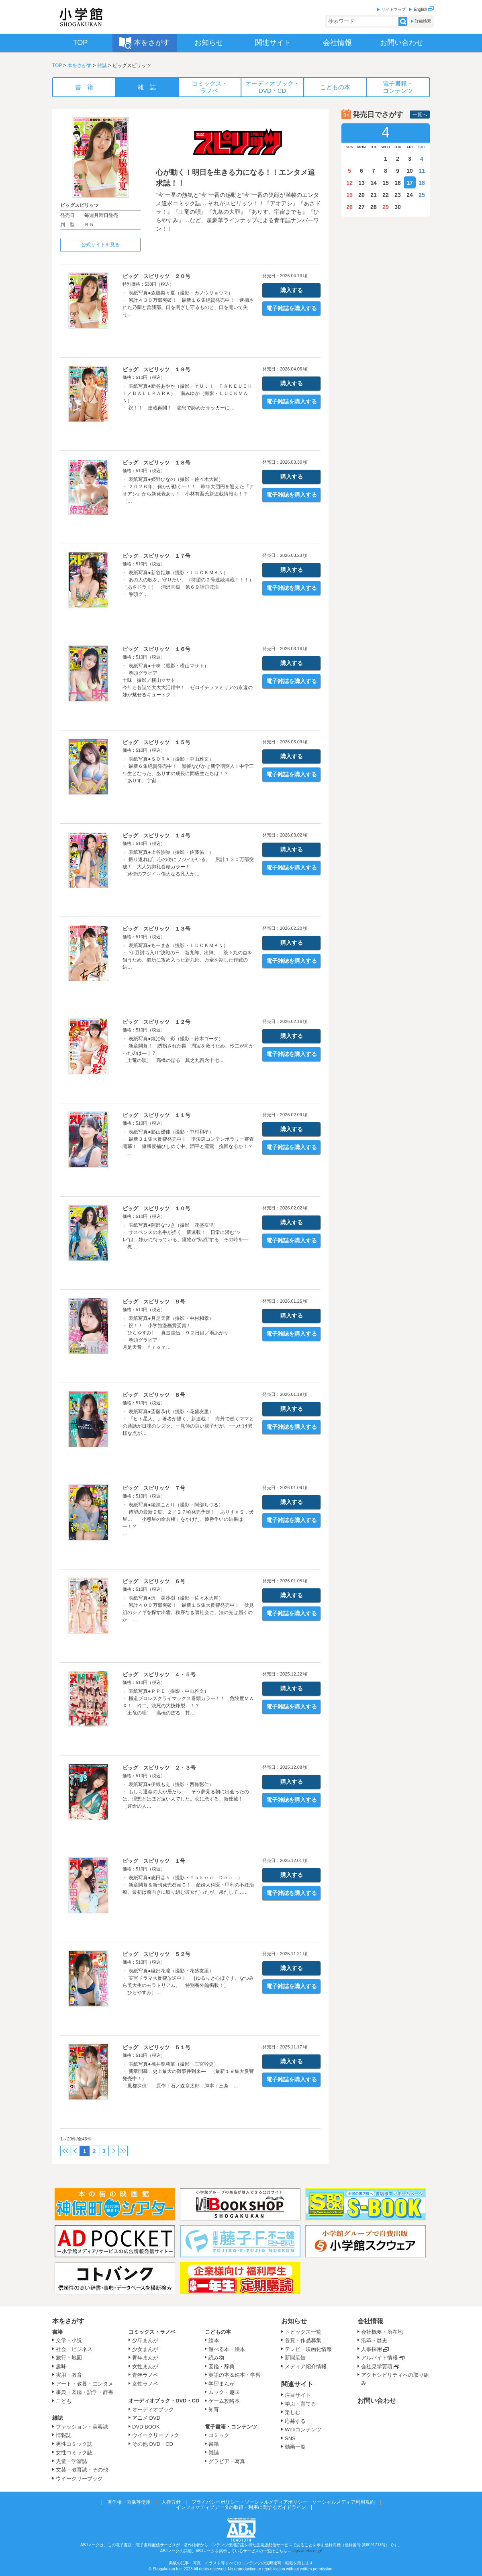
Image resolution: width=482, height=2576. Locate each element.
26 (349, 207)
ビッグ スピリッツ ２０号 (156, 276)
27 (361, 207)
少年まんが (145, 2340)
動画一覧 (295, 2447)
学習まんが (224, 2384)
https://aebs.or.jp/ (306, 2551)
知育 (213, 2409)
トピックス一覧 (303, 2332)
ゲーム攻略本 (224, 2401)
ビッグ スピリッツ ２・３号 (159, 1768)
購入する (291, 290)
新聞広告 (295, 2358)
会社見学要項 (376, 2366)
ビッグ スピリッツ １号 (154, 1861)
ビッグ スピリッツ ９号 (154, 1302)
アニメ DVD (146, 2418)
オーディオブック (153, 2409)
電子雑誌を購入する (291, 308)
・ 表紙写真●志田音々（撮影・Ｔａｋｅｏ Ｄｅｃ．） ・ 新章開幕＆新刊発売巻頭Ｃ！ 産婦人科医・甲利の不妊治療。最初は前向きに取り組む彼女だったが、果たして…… (188, 1885)
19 (349, 195)
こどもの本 (218, 2332)
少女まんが (145, 2349)
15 (385, 183)
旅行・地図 (69, 2358)
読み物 (216, 2358)
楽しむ (292, 2412)
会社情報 (370, 2321)
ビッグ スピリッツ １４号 (156, 836)
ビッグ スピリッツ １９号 (156, 369)
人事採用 (371, 2349)
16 (397, 183)
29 (385, 207)
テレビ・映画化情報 (308, 2349)
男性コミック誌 (74, 2444)
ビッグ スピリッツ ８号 (154, 1395)
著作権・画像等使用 (129, 2502)
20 (361, 195)
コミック (218, 2435)
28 (373, 207)
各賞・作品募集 (303, 2340)
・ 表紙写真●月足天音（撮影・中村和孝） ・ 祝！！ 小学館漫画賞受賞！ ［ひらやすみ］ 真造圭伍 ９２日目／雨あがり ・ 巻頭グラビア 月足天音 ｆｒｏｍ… (176, 1333)
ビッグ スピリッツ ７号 (154, 1488)
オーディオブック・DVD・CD (164, 2401)
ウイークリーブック (79, 2479)
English (424, 9)
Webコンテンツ (303, 2430)
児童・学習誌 (71, 2461)
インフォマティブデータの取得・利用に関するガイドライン (241, 2507)
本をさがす (79, 65)
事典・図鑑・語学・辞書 (84, 2392)
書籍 (57, 2332)
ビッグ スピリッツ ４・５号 (159, 1675)
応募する (295, 2421)
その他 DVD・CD (152, 2444)
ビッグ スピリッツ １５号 (156, 742)
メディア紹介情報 (306, 2366)
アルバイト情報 (379, 2358)
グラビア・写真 (226, 2461)
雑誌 (102, 65)
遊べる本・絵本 (226, 2349)
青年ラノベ (145, 2375)
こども (63, 2401)
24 (409, 195)
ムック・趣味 (224, 2392)
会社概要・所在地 (382, 2332)
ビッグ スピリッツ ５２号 (156, 1954)
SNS (290, 2438)
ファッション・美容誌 (82, 2427)
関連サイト (297, 2384)
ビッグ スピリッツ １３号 (156, 929)
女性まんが (145, 2366)
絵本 (213, 2340)
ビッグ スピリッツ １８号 (156, 463)
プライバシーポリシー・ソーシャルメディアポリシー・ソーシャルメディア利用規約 (283, 2502)
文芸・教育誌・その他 (82, 2470)
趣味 (61, 2366)
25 (422, 195)
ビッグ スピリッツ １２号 (156, 1022)
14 (373, 183)
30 (397, 207)
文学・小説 (69, 2340)
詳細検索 (423, 21)
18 (422, 183)
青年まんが (145, 2358)
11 (422, 171)
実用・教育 (69, 2375)
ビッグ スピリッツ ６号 (154, 1581)
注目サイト (298, 2395)
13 (361, 183)
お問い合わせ (376, 2400)
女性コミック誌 (74, 2452)
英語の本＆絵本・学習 (234, 2375)
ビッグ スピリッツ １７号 (156, 556)
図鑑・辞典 (221, 2366)
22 (385, 195)
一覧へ (420, 114)
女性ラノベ (145, 2384)
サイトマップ (394, 9)
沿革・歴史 (374, 2340)
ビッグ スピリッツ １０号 (156, 1208)
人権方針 (171, 2502)
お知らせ (294, 2321)
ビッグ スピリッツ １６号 (156, 649)
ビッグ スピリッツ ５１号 (156, 2047)
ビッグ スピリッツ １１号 (156, 1115)
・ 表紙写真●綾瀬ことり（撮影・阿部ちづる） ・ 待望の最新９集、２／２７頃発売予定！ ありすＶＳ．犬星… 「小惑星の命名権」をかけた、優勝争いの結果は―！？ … (188, 1519)
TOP (57, 65)
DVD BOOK (146, 2427)
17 (409, 183)
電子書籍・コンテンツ (231, 2427)
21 (373, 195)
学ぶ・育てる (300, 2404)
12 (349, 183)
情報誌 (63, 2435)
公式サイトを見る (100, 245)
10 (409, 171)
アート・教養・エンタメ (84, 2384)
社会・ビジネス (74, 2349)
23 (397, 195)
